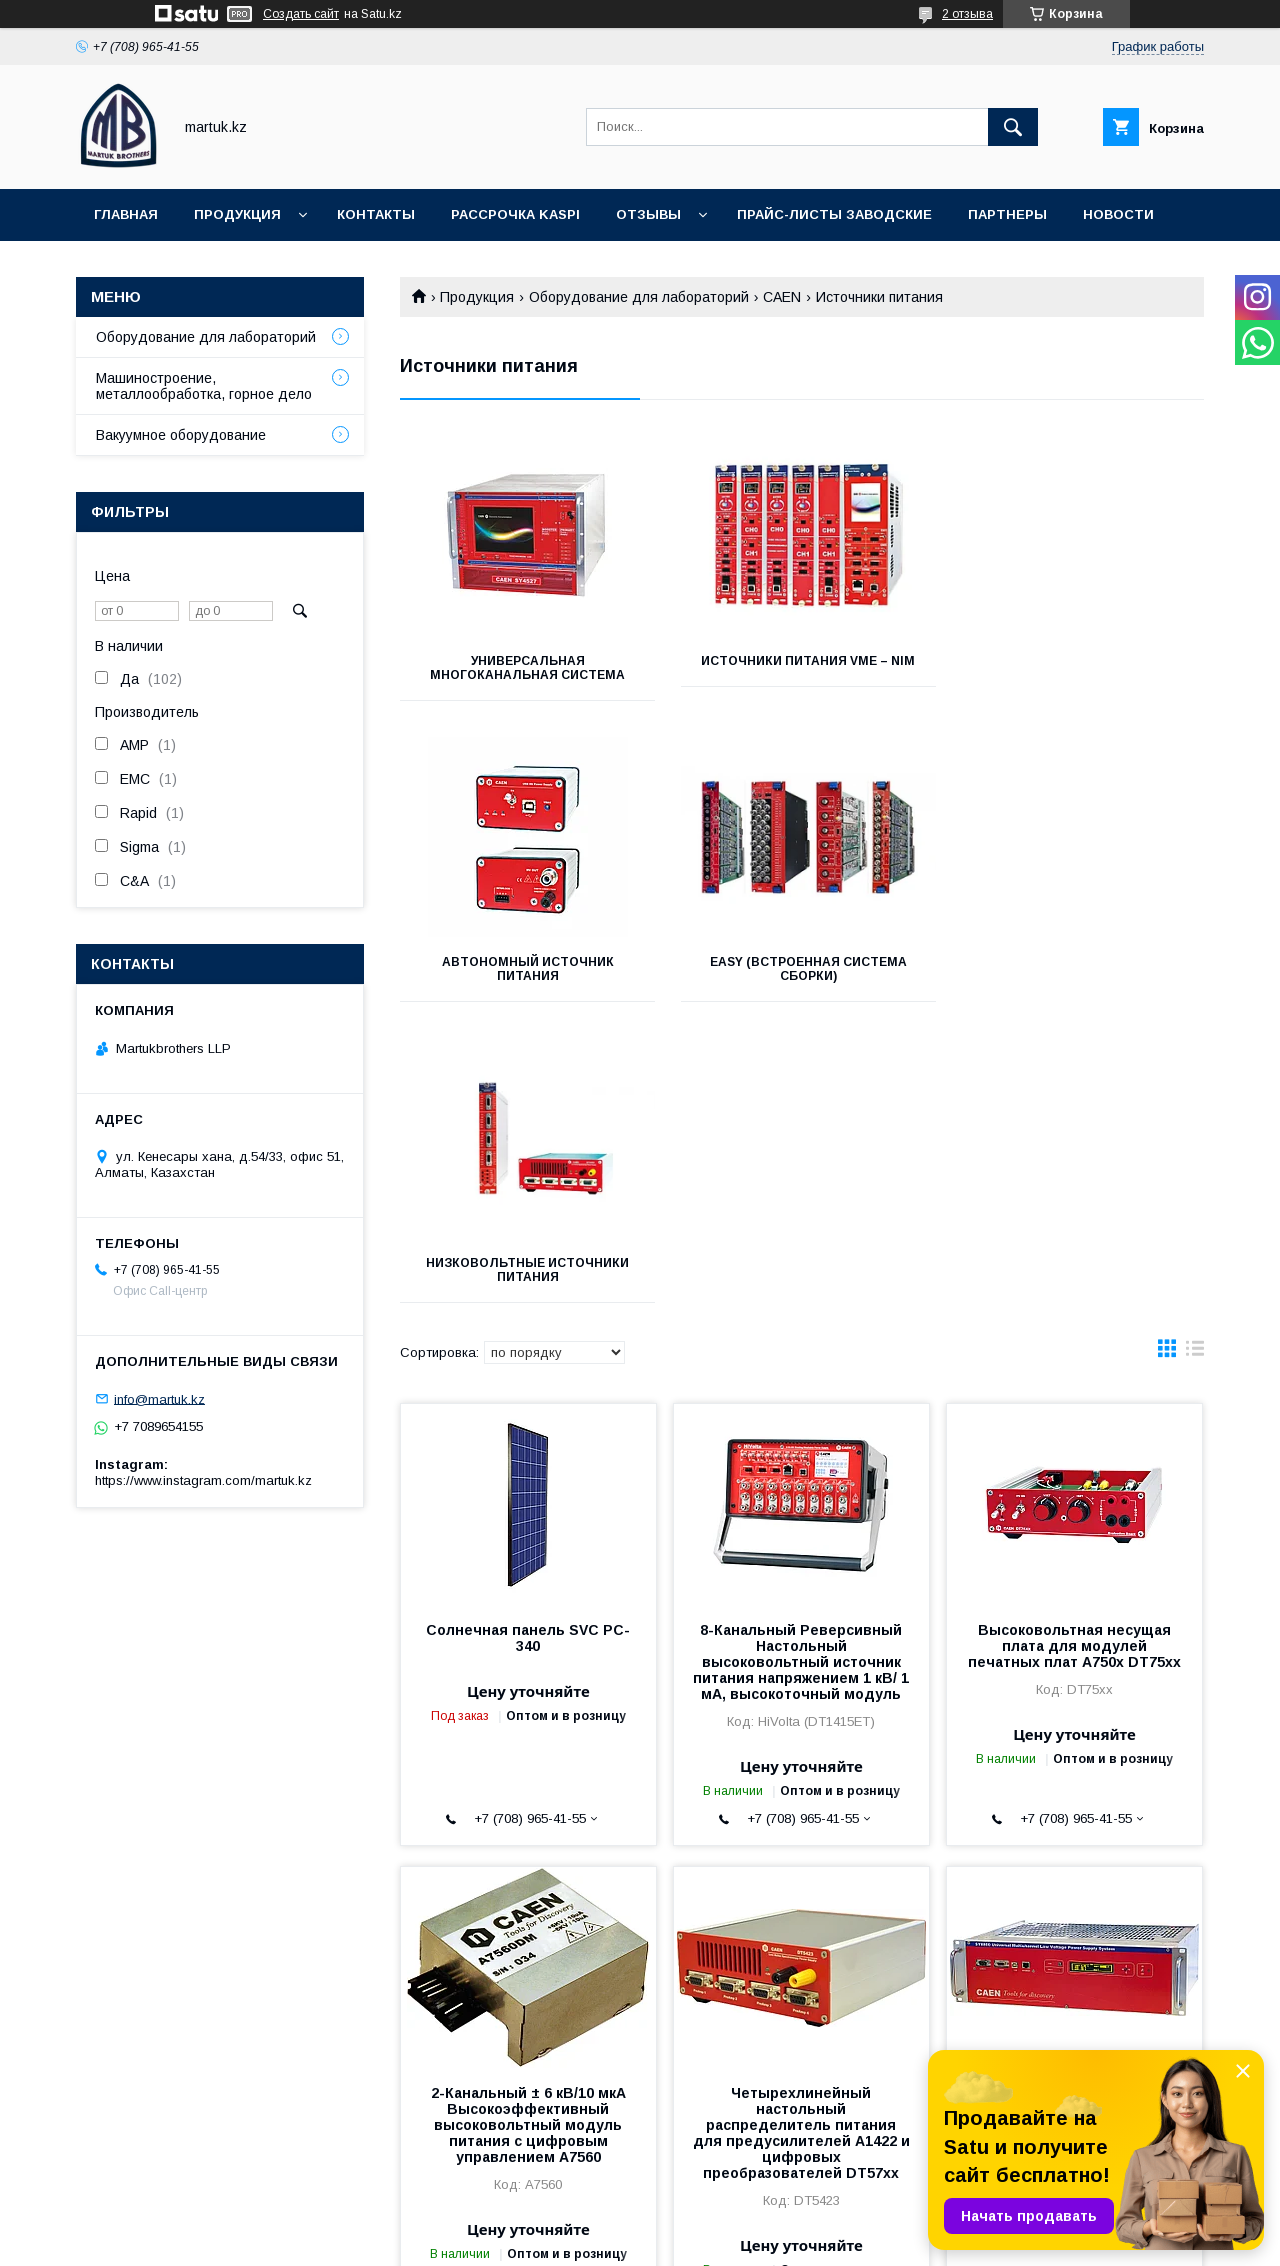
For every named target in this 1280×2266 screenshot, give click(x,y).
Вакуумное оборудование (181, 435)
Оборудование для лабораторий (639, 297)
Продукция (237, 214)
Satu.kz (727, 2221)
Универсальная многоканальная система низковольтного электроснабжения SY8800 (1074, 1816)
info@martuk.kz (159, 1398)
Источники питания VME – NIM (802, 661)
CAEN (782, 297)
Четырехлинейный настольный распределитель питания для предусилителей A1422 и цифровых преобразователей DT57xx (801, 1832)
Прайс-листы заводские (834, 214)
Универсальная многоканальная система (525, 668)
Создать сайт (301, 14)
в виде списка (1195, 1052)
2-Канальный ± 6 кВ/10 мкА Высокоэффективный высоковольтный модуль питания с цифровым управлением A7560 (528, 1824)
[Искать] (1013, 127)
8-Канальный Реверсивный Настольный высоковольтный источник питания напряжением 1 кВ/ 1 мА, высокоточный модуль (801, 1361)
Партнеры (1007, 214)
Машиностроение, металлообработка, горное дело (204, 386)
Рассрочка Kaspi (515, 214)
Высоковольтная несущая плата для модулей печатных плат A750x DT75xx (1074, 1345)
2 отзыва (967, 14)
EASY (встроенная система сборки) (525, 969)
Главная (126, 214)
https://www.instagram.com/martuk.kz (203, 1480)
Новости (1118, 214)
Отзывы (648, 214)
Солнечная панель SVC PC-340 (528, 1337)
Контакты (376, 214)
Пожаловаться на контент (698, 2239)
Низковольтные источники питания (801, 969)
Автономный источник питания (1078, 668)
